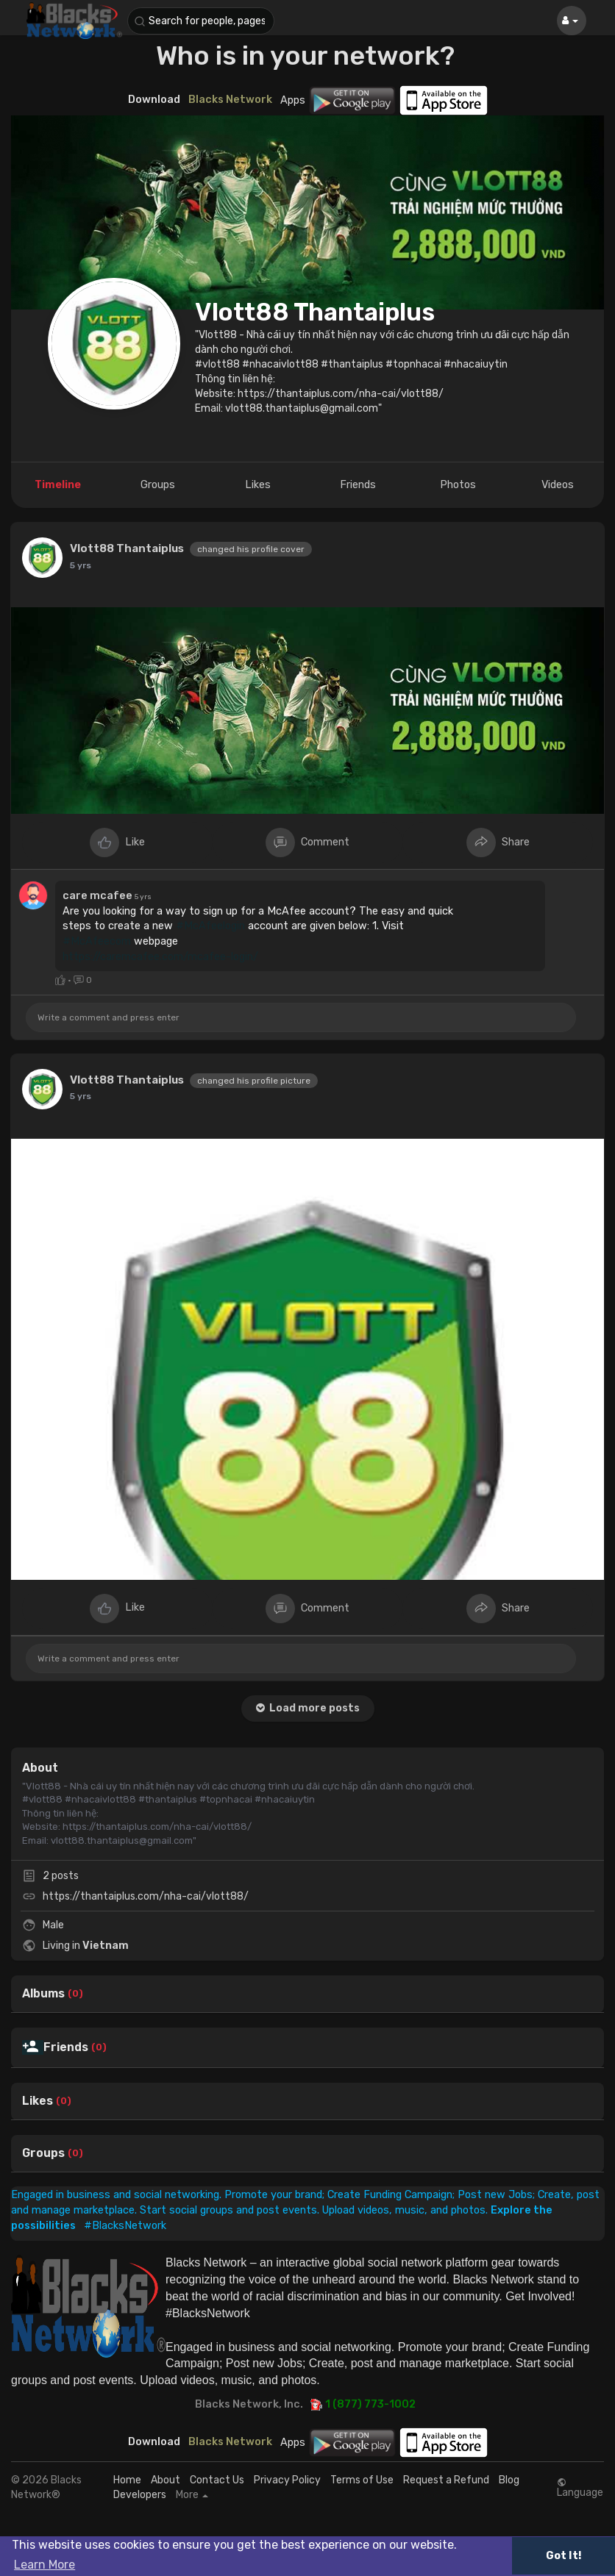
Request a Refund (446, 2480)
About (165, 2480)
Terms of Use (362, 2480)
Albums (43, 1994)
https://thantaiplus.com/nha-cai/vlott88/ (146, 1896)
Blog (509, 2480)
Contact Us (217, 2480)
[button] (201, 21)
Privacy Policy (287, 2480)
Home (127, 2480)
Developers (139, 2495)
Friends (65, 2047)
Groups (43, 2153)
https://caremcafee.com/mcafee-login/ (160, 956)
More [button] (192, 2495)
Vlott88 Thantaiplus (315, 312)
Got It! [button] (563, 2556)
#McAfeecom (97, 941)
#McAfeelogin (210, 925)
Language (580, 2487)
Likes (37, 2101)
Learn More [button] (44, 2565)
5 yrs (80, 565)
